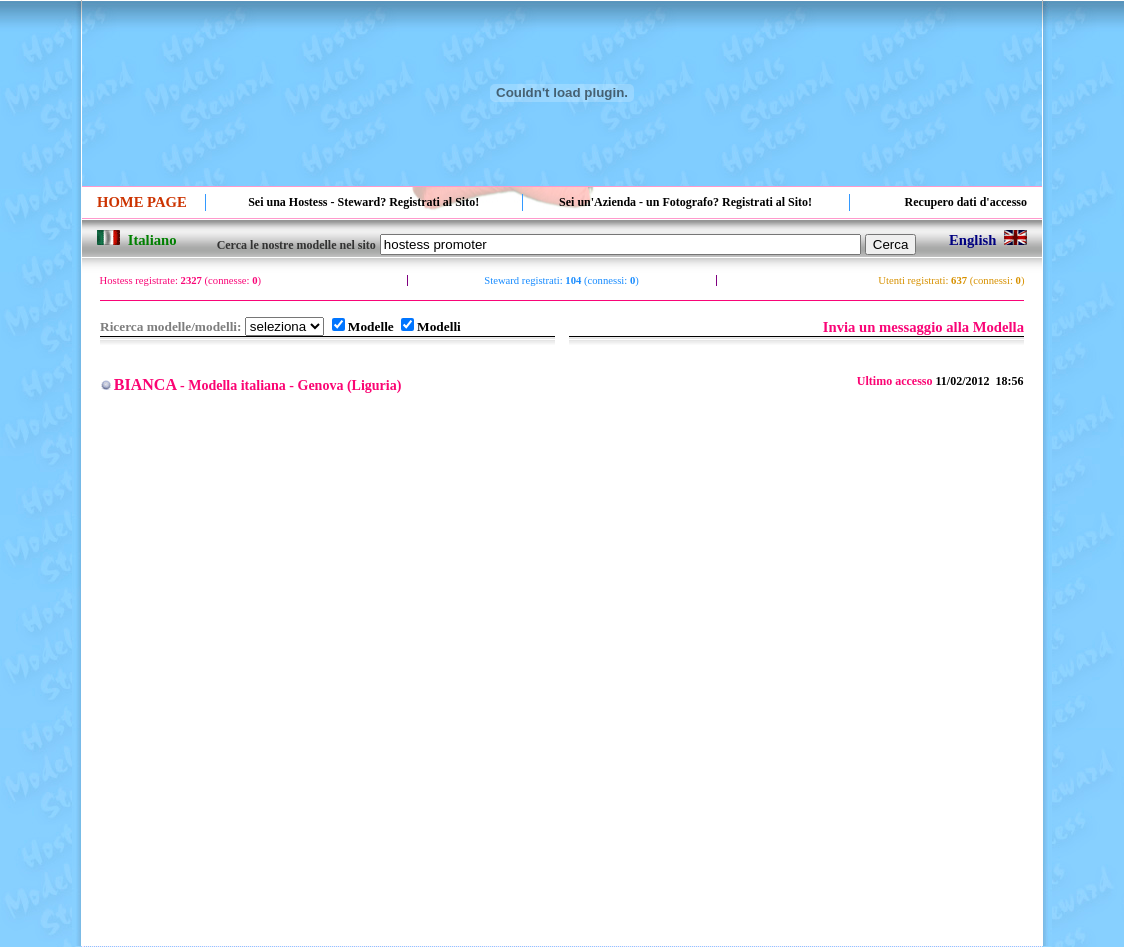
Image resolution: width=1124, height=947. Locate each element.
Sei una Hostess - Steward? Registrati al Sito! (363, 202)
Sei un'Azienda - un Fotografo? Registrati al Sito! (685, 202)
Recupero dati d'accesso (966, 202)
